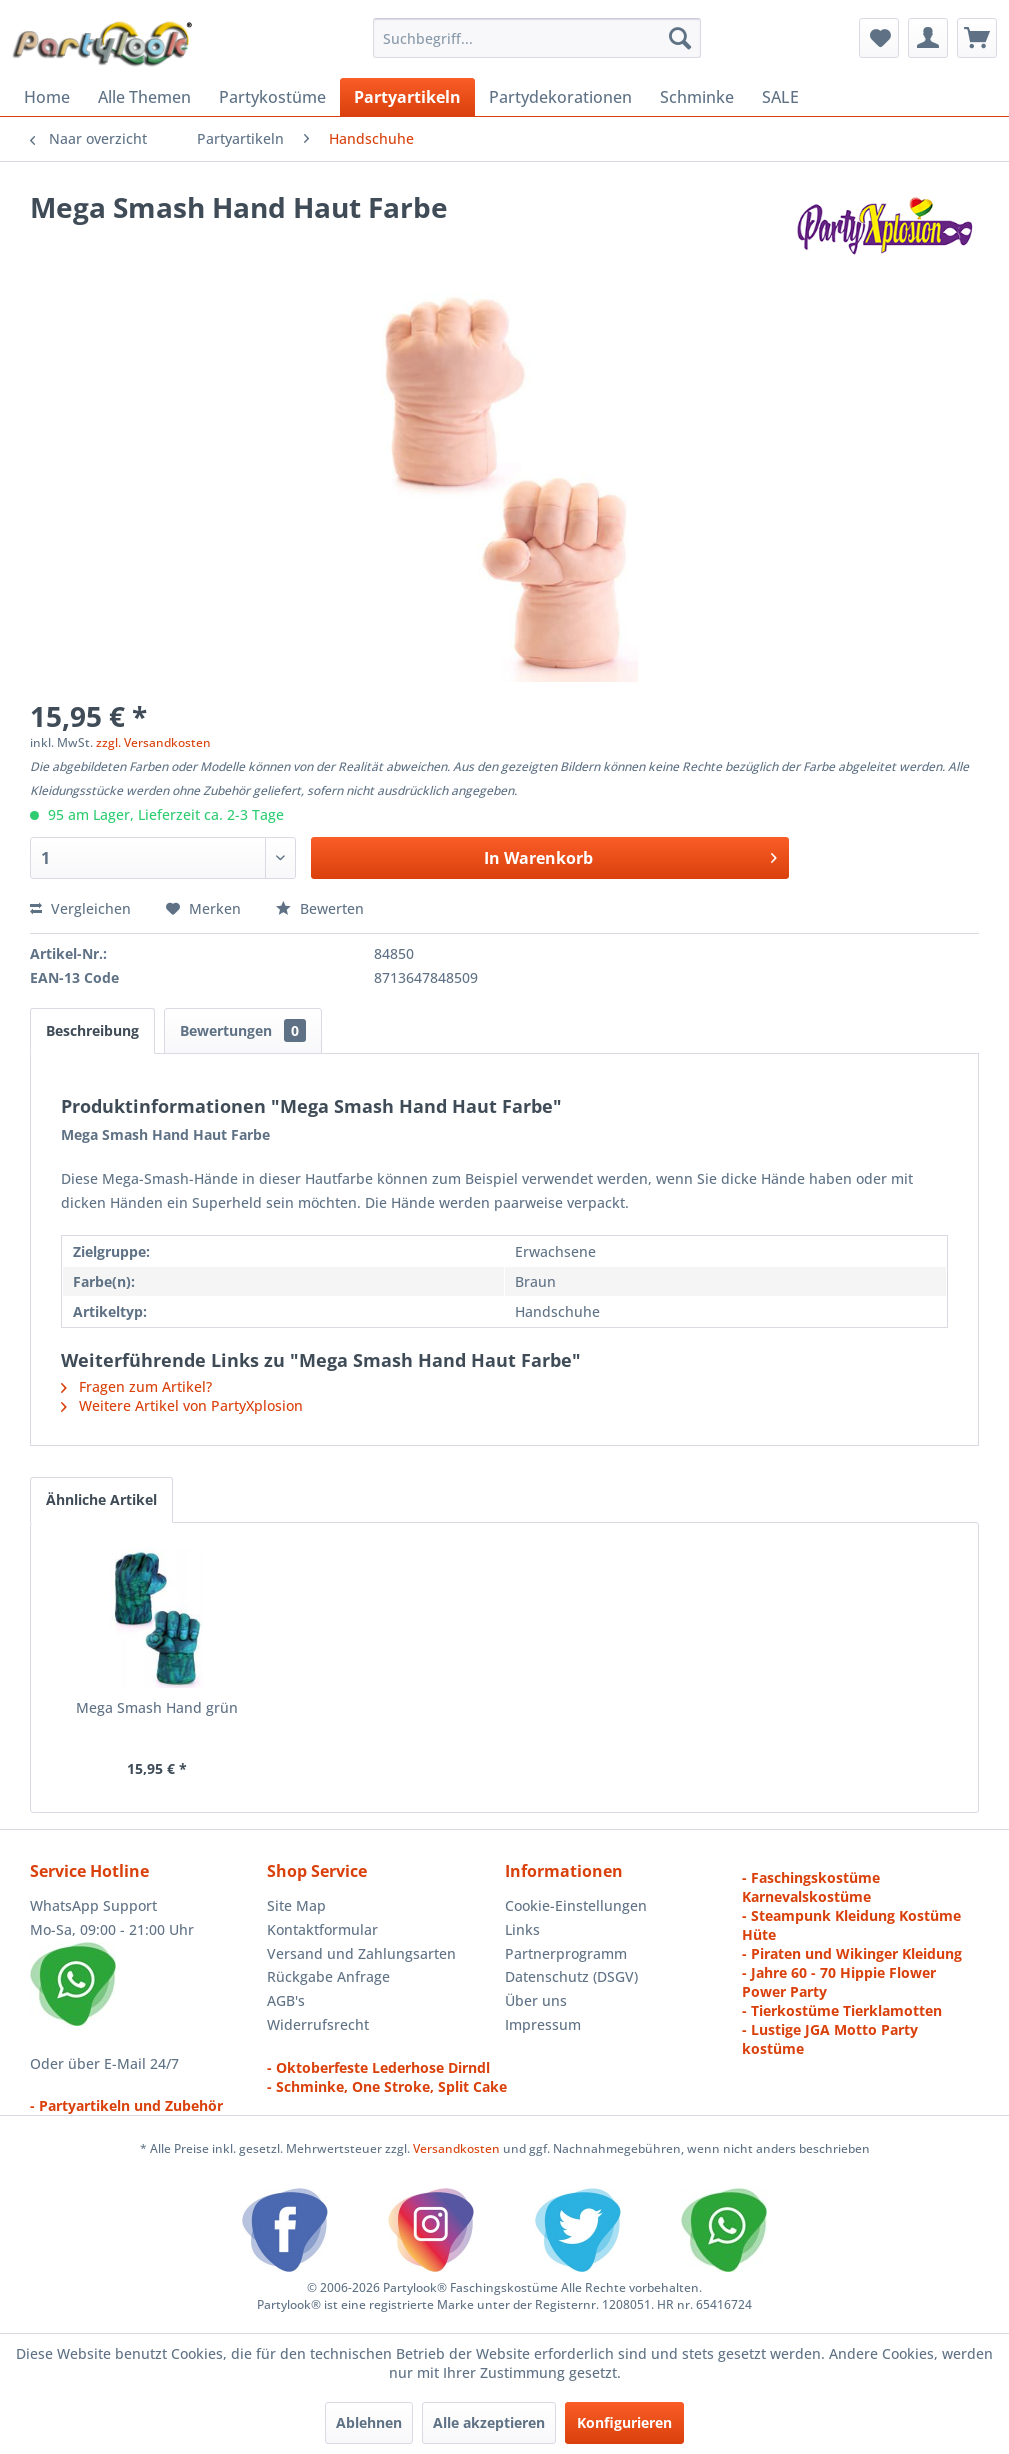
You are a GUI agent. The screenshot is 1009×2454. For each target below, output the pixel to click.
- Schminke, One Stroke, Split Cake (387, 2086)
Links (522, 1929)
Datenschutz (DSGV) (571, 1976)
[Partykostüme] (272, 97)
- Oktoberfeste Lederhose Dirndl (378, 2067)
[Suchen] (680, 38)
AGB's (286, 2000)
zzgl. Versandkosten (153, 742)
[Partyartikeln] (407, 97)
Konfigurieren (624, 2422)
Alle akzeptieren (489, 2422)
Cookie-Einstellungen (576, 1905)
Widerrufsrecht (318, 2024)
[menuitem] (537, 38)
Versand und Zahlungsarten (361, 1953)
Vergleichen (80, 908)
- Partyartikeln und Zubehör (126, 2105)
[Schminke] (697, 97)
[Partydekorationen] (560, 97)
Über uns (536, 2000)
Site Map (296, 1905)
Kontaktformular (322, 1929)
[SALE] (780, 97)
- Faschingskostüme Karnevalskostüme (811, 1887)
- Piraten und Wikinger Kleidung (852, 1953)
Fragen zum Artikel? (136, 1386)
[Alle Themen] (144, 97)
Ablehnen (369, 2422)
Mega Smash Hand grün (157, 1707)
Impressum (543, 2024)
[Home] (47, 97)
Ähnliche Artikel (101, 1499)
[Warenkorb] (977, 38)
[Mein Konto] (928, 38)
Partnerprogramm (566, 1953)
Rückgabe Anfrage (328, 1976)
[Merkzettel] (879, 38)
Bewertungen (243, 1030)
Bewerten (320, 908)
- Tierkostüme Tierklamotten (842, 2010)
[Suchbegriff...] (537, 38)
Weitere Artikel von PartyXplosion (182, 1405)
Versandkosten (456, 2148)
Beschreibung (92, 1030)
